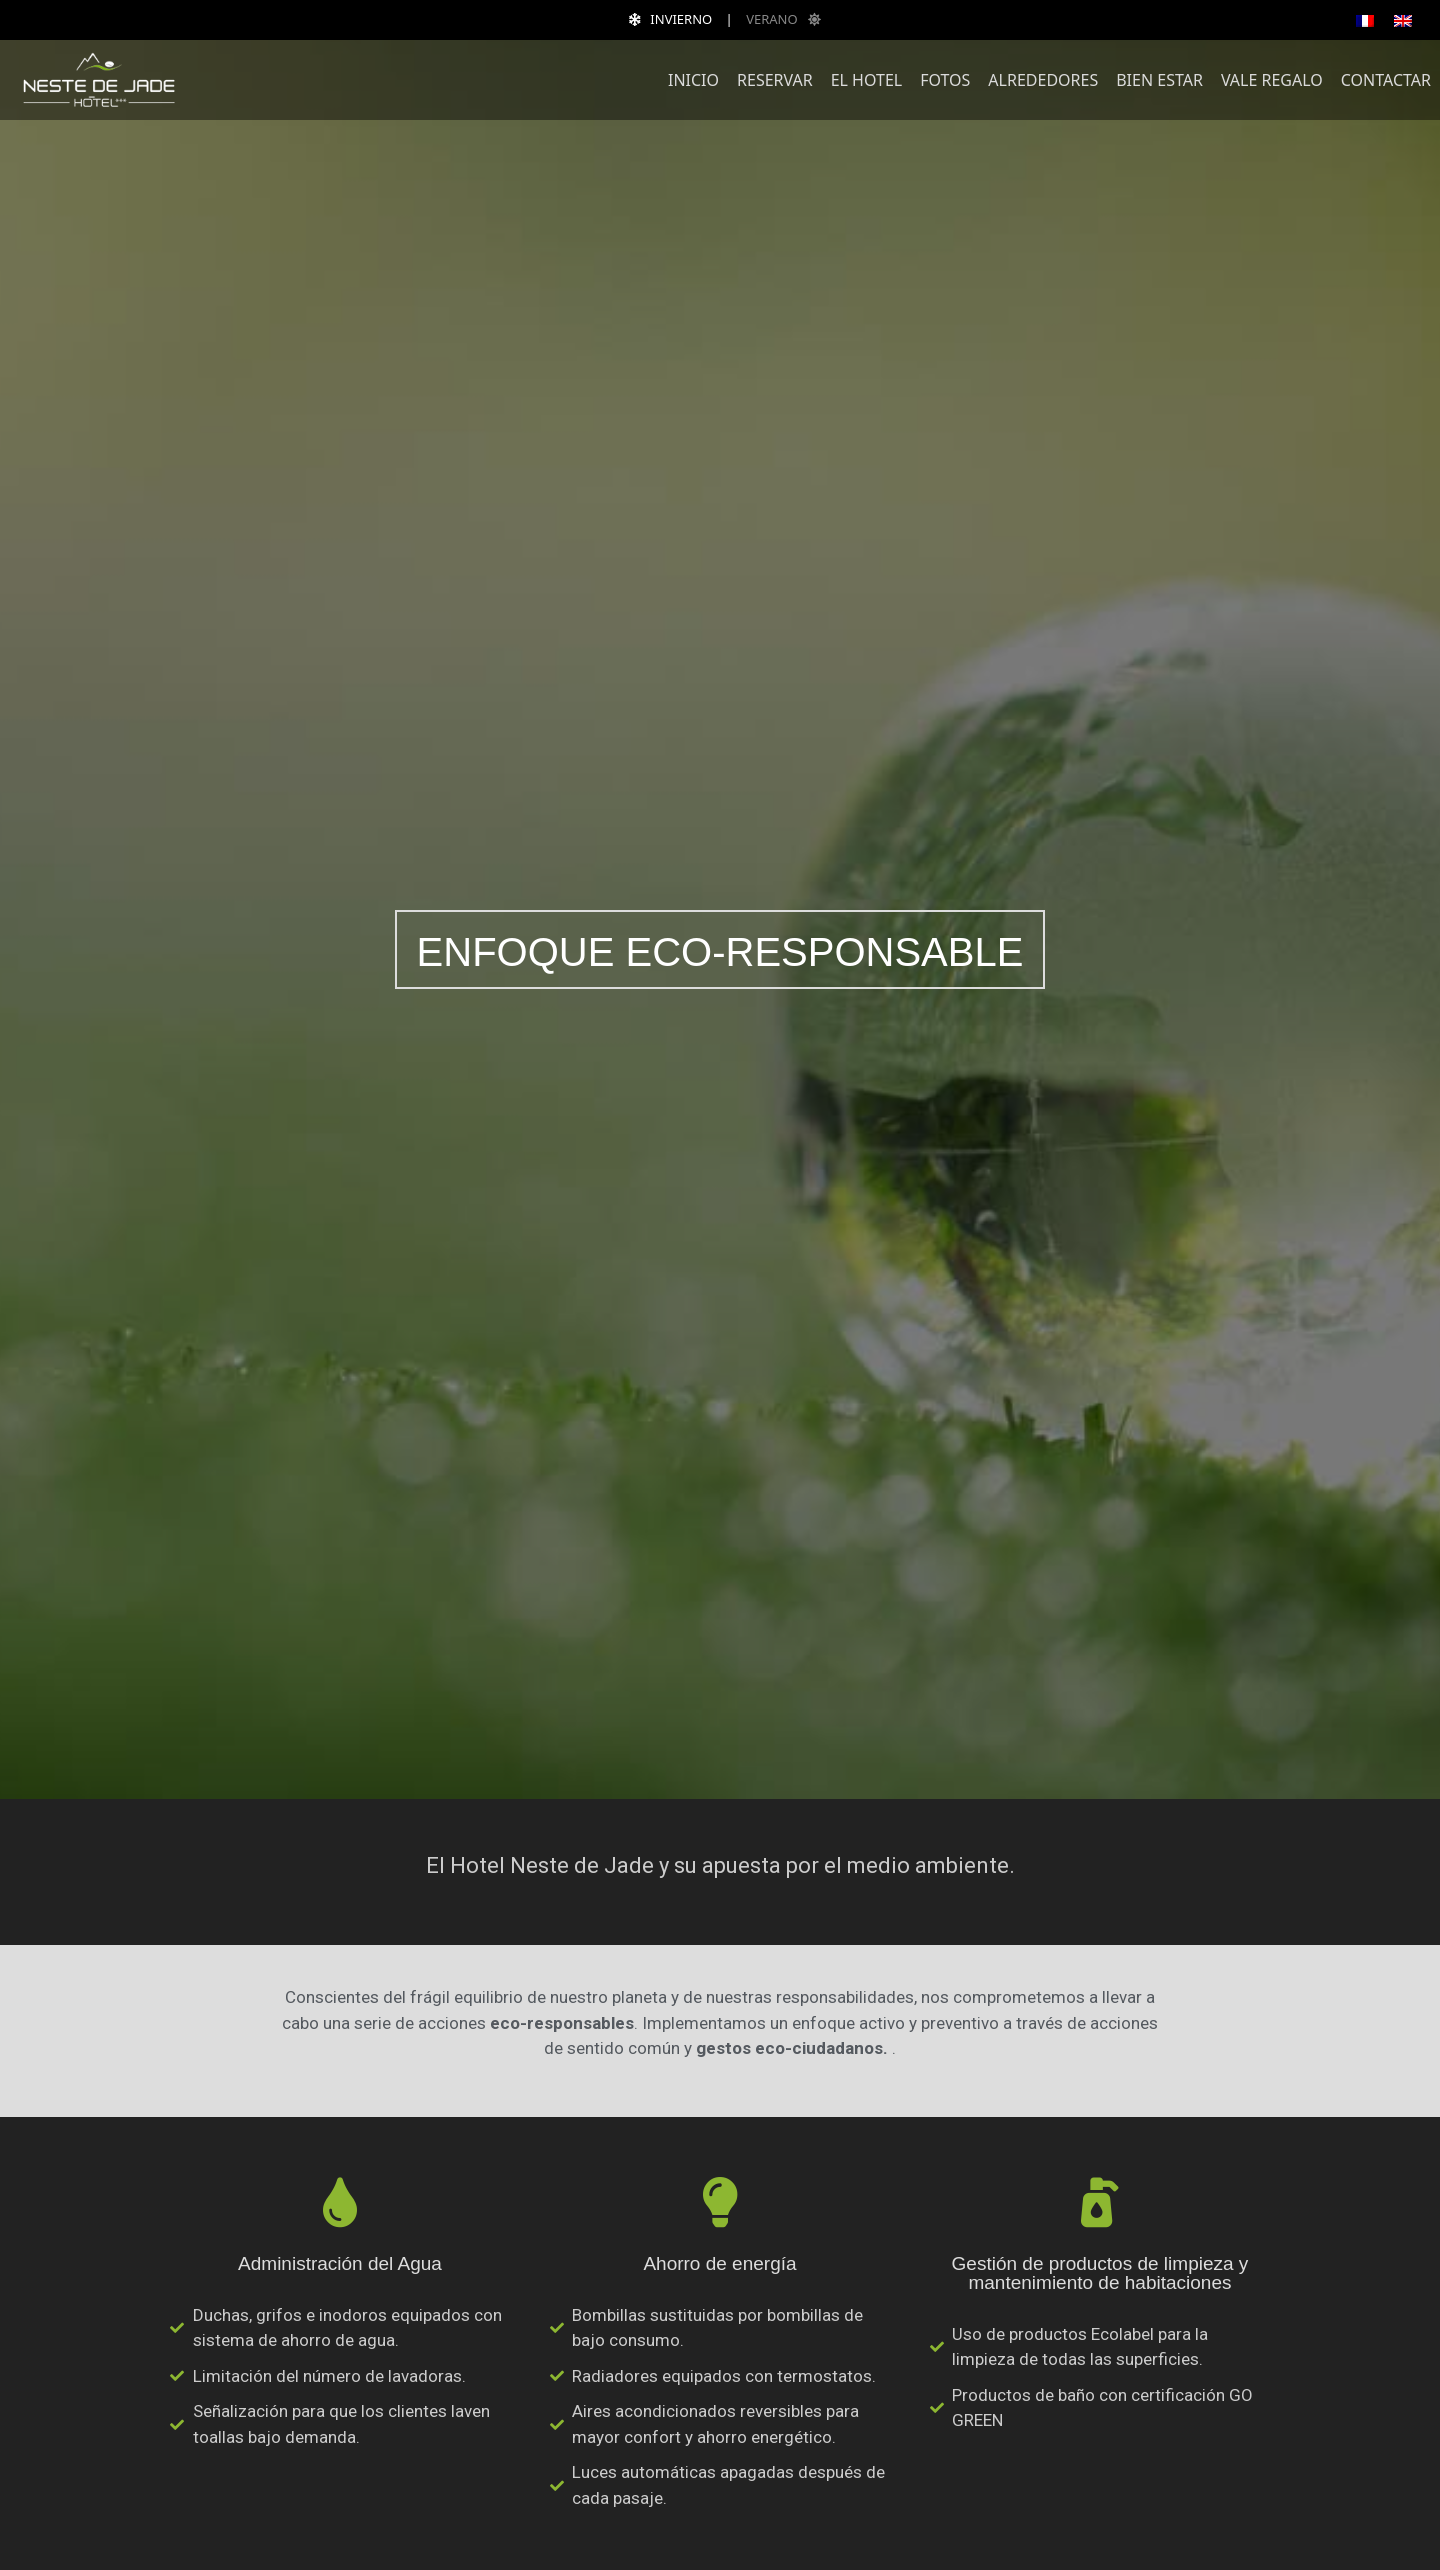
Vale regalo (1272, 80)
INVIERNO (665, 19)
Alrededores (1043, 80)
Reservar (775, 80)
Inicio (693, 80)
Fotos (945, 80)
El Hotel (867, 80)
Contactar (1386, 80)
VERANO (788, 19)
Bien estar (1159, 80)
